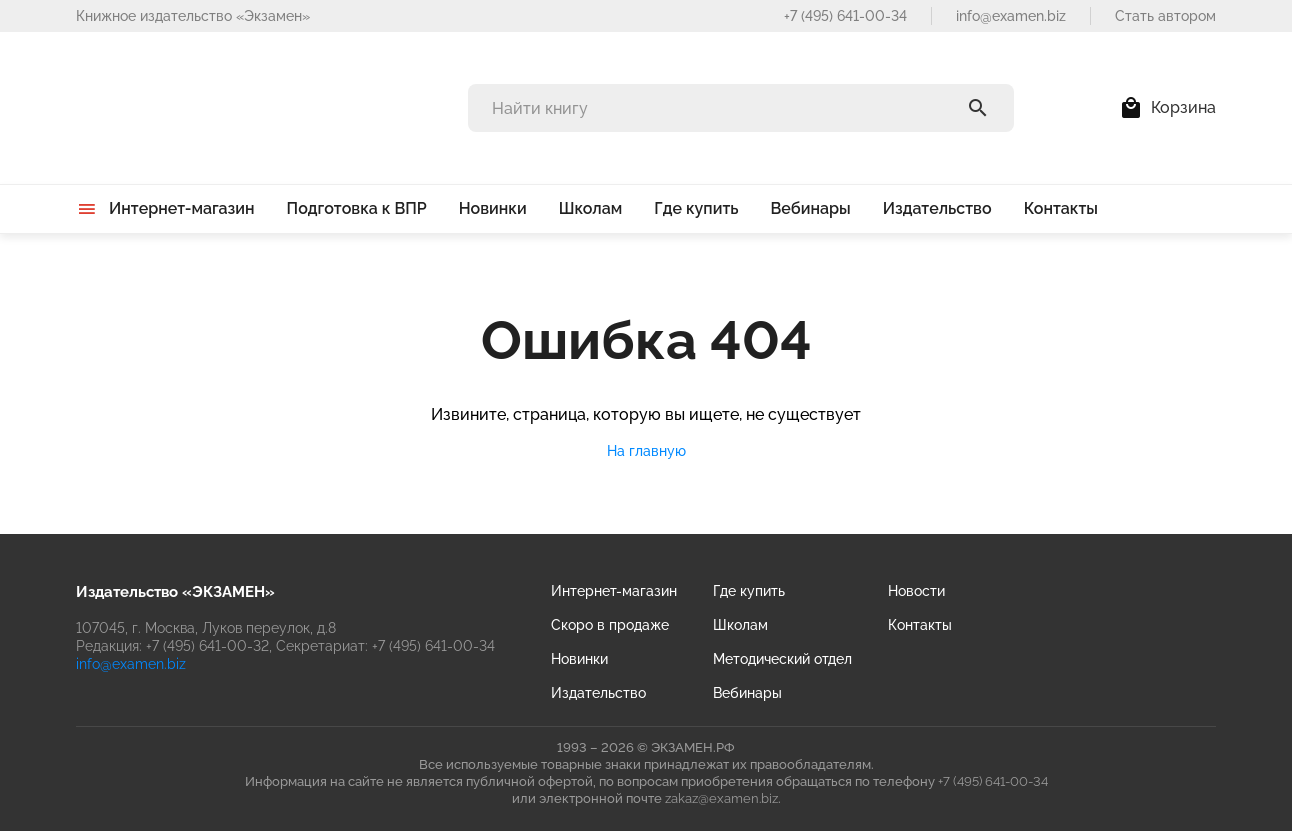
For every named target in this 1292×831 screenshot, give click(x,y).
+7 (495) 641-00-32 (207, 646)
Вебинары (747, 693)
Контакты (920, 625)
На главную (646, 451)
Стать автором (1165, 16)
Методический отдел (782, 659)
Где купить (749, 591)
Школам (740, 625)
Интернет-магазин (614, 591)
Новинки (579, 659)
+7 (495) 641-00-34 (845, 16)
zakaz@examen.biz (721, 798)
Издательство (598, 693)
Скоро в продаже (610, 625)
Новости (916, 591)
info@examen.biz (1011, 16)
